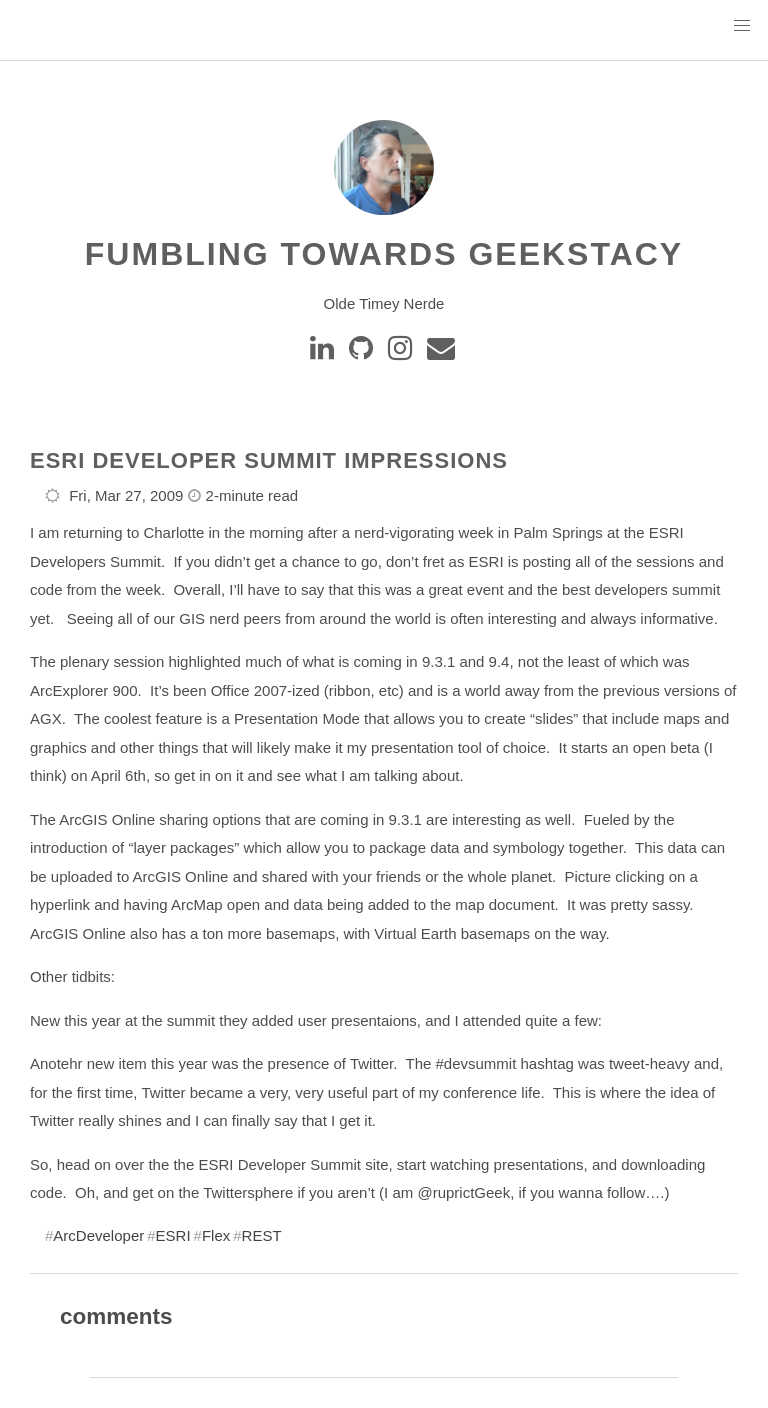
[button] (742, 26)
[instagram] (403, 353)
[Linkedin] (325, 353)
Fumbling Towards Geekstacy (384, 254)
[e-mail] (442, 353)
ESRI (173, 1235)
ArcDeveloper (98, 1235)
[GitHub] (364, 353)
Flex (216, 1235)
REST (262, 1235)
